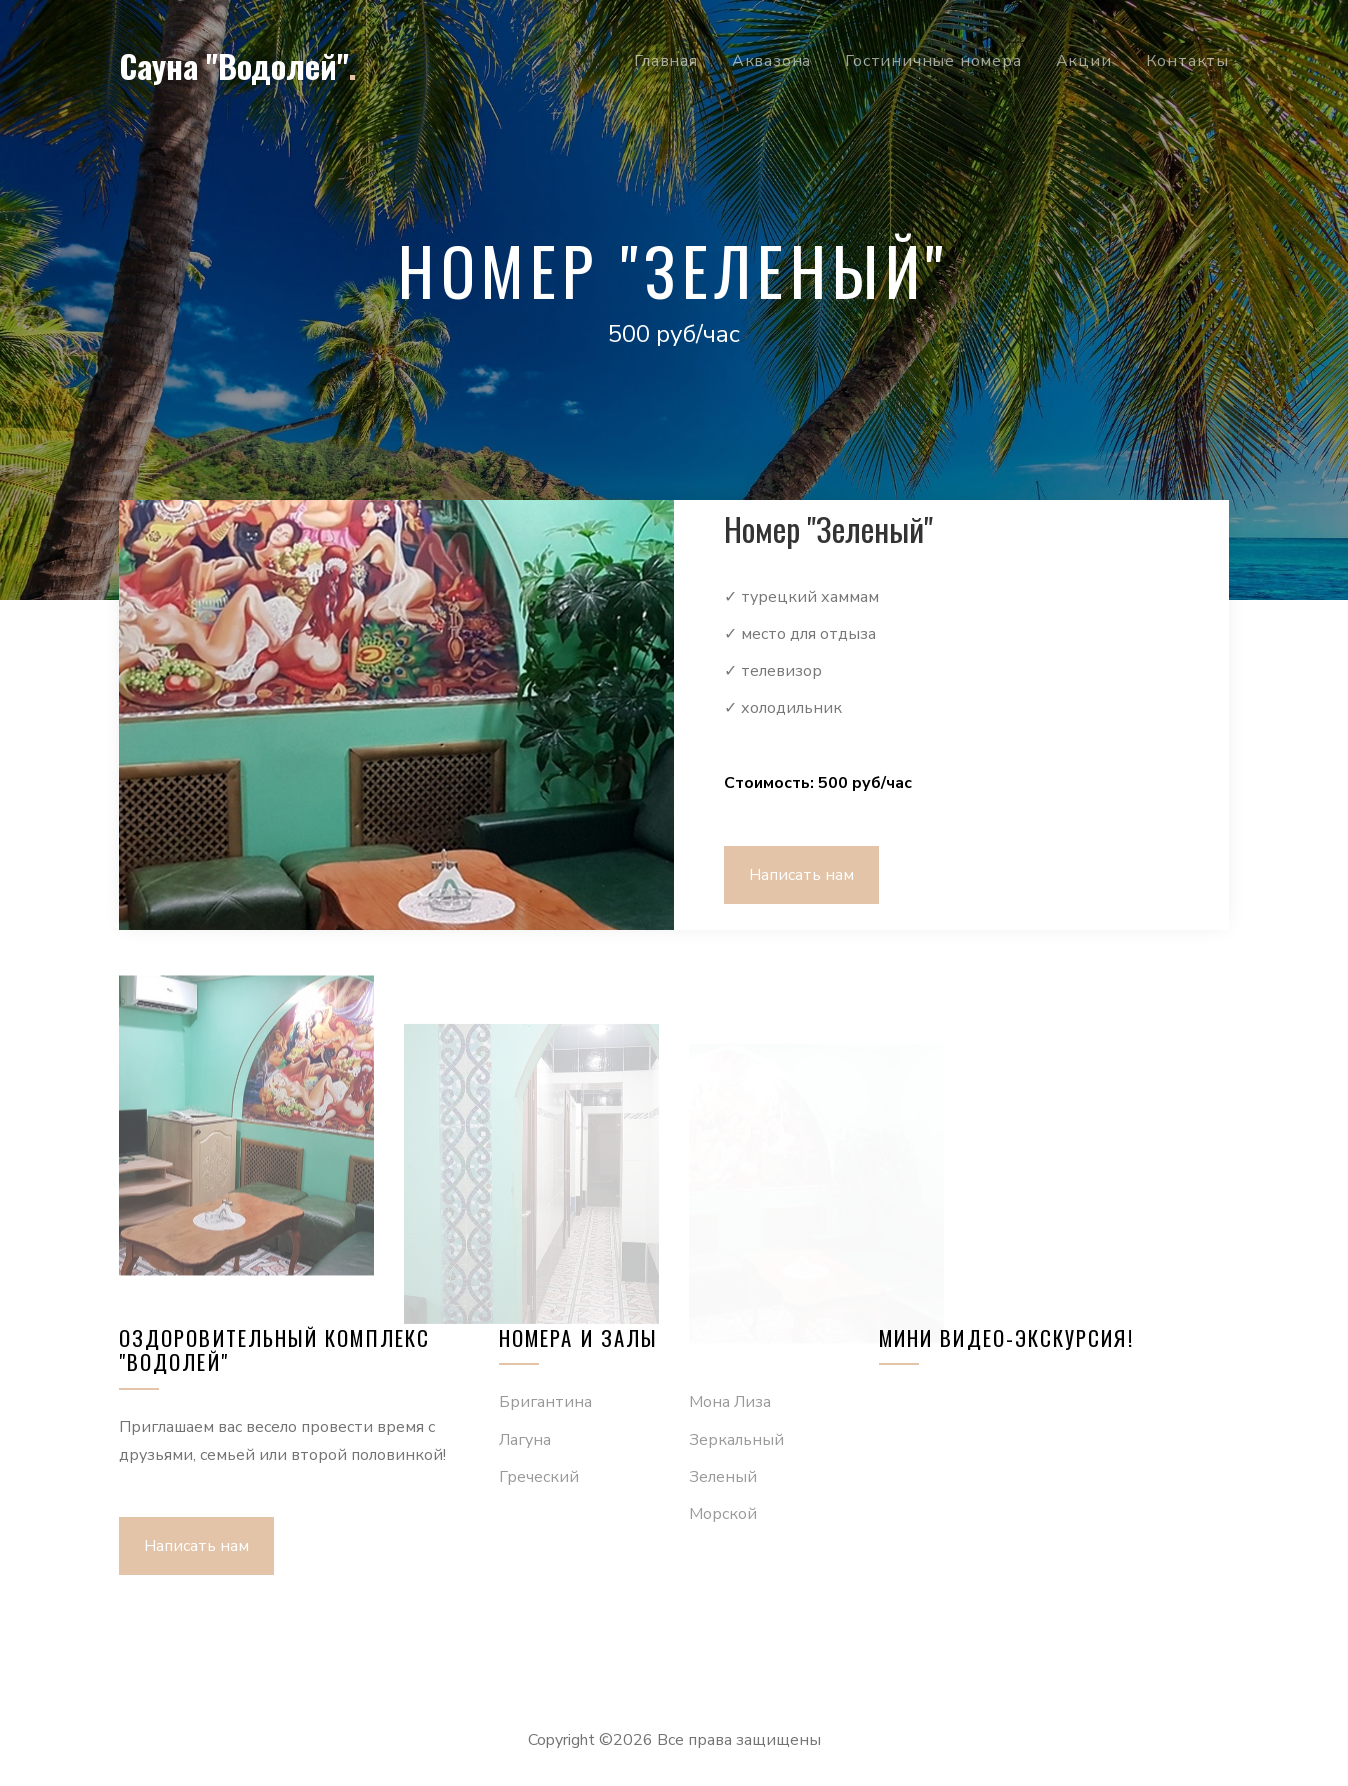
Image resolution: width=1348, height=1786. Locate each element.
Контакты (1187, 61)
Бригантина (545, 1402)
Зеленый (723, 1477)
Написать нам (801, 875)
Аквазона (771, 61)
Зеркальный (736, 1440)
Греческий (539, 1477)
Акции (1084, 61)
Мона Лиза (730, 1402)
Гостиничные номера (933, 61)
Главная (666, 61)
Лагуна (525, 1440)
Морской (723, 1514)
